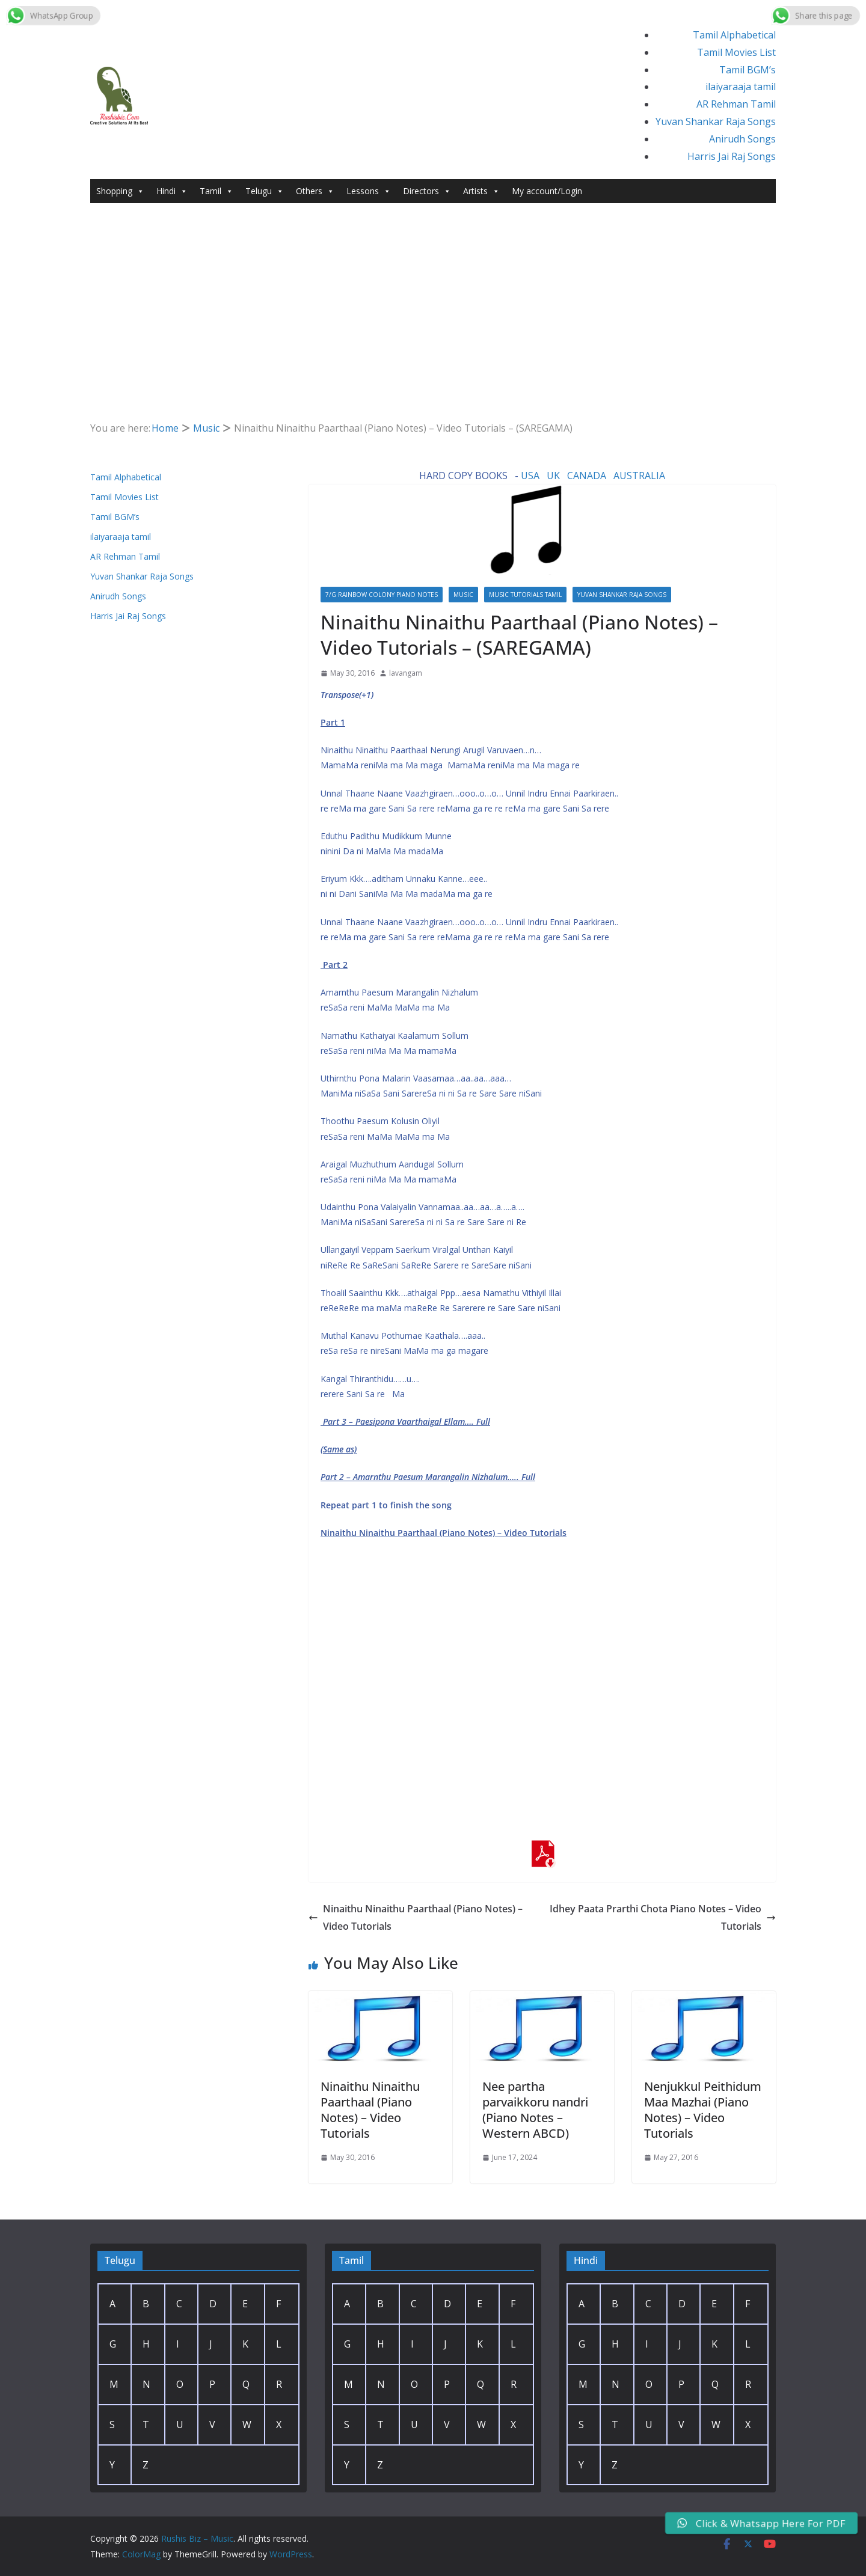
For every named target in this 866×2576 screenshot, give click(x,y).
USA (530, 475)
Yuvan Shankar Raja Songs (716, 121)
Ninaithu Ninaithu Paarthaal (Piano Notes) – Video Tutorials (416, 1917)
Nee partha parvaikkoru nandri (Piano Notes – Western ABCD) (535, 2109)
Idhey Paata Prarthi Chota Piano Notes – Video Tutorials (663, 1917)
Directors (427, 191)
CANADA (586, 475)
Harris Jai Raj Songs (731, 156)
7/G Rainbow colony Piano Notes (381, 594)
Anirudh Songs (742, 138)
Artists (481, 191)
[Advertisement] (433, 293)
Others (315, 191)
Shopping (120, 191)
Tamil (216, 191)
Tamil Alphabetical (734, 34)
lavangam (405, 673)
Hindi (172, 191)
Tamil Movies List (736, 52)
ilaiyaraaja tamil (740, 86)
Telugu (264, 191)
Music (463, 594)
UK (553, 475)
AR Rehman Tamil (736, 104)
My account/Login (547, 191)
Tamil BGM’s (747, 69)
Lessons (368, 191)
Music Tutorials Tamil (525, 594)
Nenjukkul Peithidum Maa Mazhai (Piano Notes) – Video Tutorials (702, 2109)
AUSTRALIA (639, 475)
